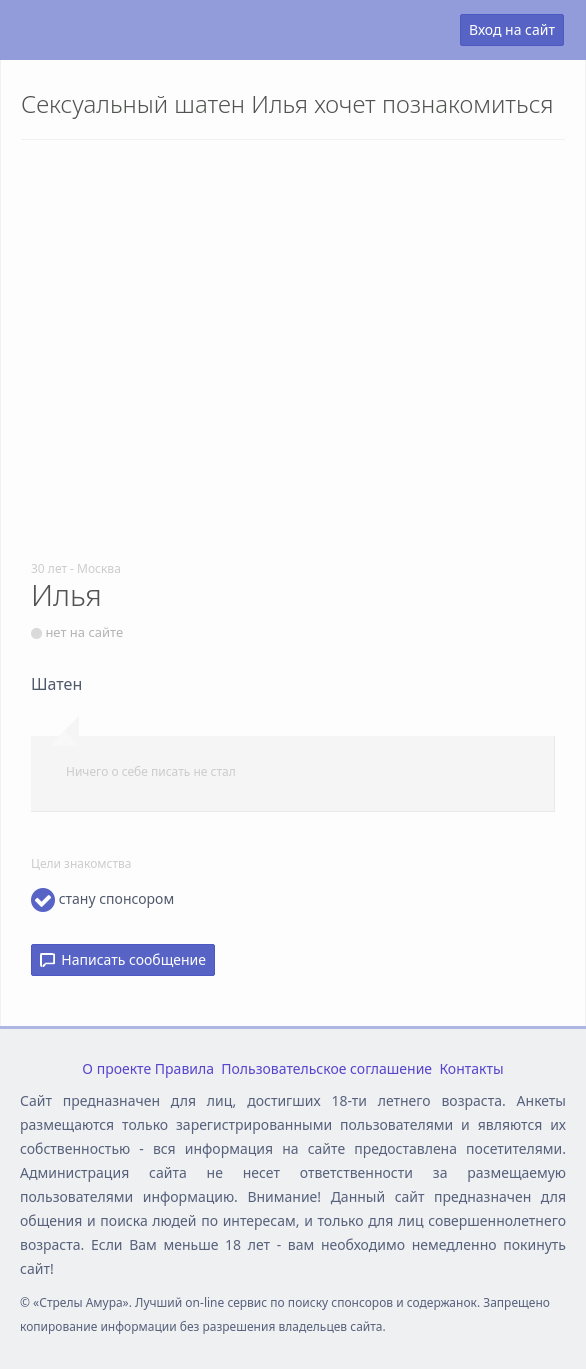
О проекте (116, 1068)
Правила (184, 1068)
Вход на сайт (512, 29)
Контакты (471, 1068)
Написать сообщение (123, 959)
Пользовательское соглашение (326, 1068)
